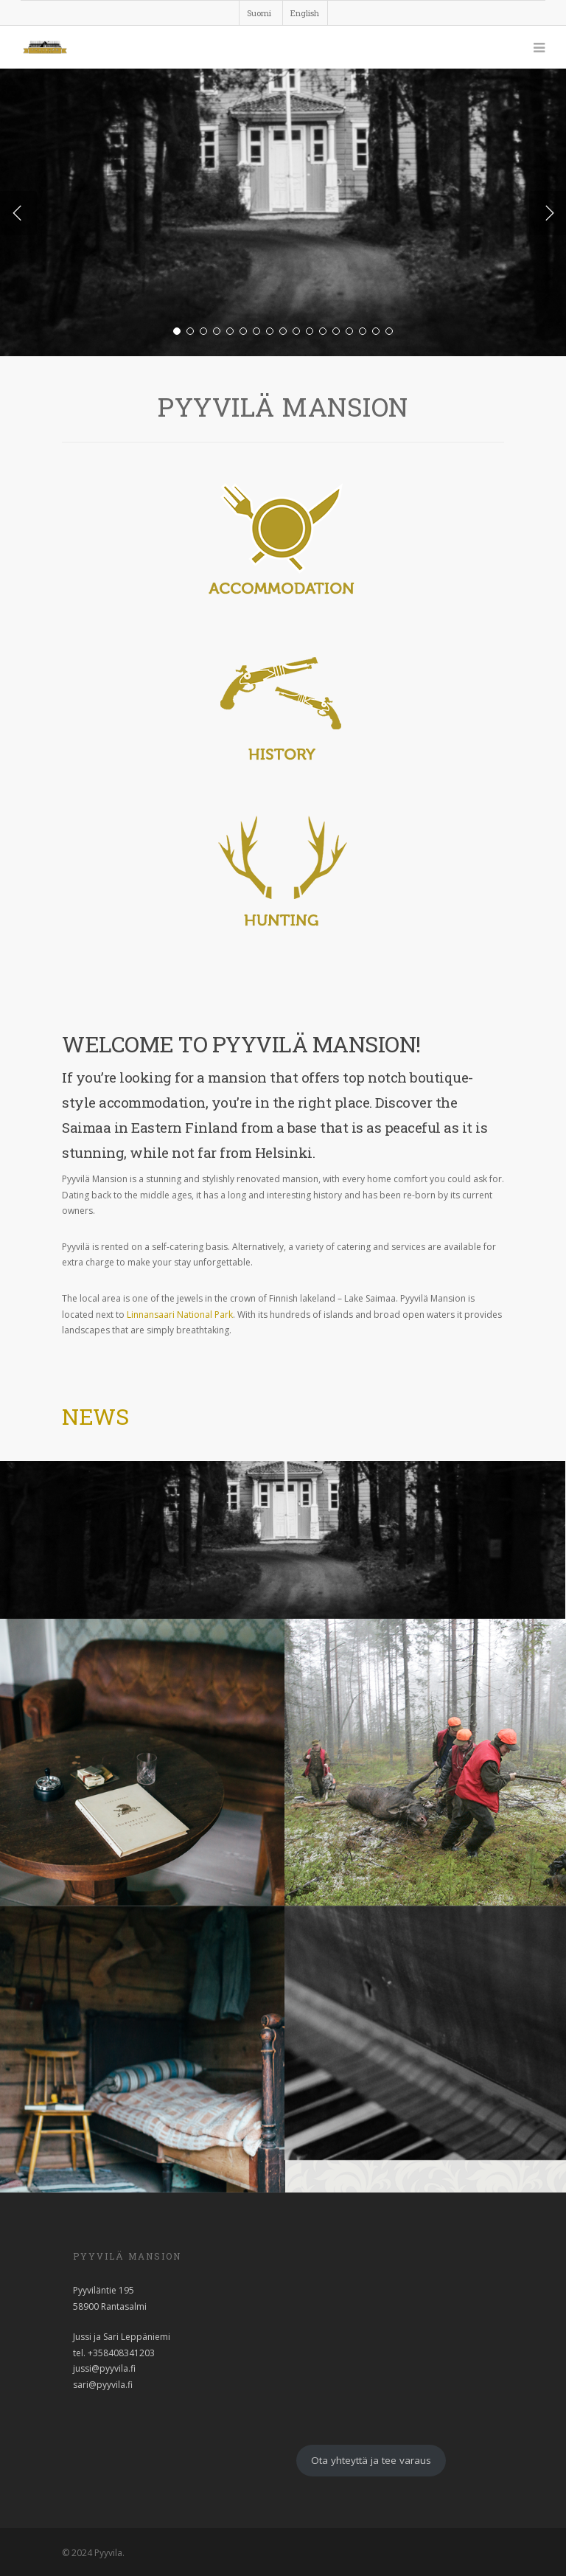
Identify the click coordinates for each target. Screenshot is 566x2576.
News (95, 1416)
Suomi (259, 12)
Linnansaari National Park (179, 1314)
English (304, 12)
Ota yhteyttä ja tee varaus (371, 2460)
